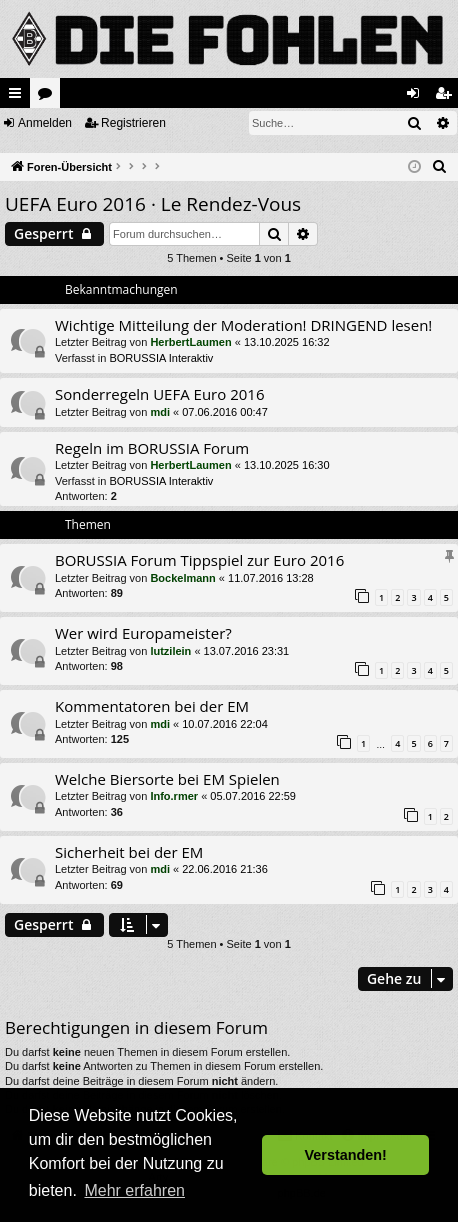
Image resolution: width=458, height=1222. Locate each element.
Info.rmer (174, 796)
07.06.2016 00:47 (225, 412)
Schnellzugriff (19, 97)
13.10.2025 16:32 (287, 342)
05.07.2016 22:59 (253, 796)
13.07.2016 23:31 (247, 651)
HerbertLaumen (190, 342)
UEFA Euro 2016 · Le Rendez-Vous (153, 204)
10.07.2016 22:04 (225, 724)
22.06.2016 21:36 (225, 869)
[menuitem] (440, 167)
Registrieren (133, 123)
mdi (160, 412)
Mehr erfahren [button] (134, 1190)
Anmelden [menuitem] (417, 97)
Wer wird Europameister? (143, 633)
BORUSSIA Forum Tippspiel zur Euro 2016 (199, 560)
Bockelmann (182, 578)
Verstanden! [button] (346, 1155)
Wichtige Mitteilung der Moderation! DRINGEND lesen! (243, 325)
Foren (49, 97)
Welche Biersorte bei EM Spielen (167, 779)
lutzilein (170, 651)
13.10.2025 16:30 (287, 465)
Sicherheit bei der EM (129, 852)
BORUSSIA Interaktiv (161, 358)
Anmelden (45, 123)
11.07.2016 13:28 (271, 578)
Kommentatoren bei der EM (152, 706)
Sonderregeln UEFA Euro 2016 (159, 394)
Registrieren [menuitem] (447, 97)
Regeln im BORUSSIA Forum (152, 448)
